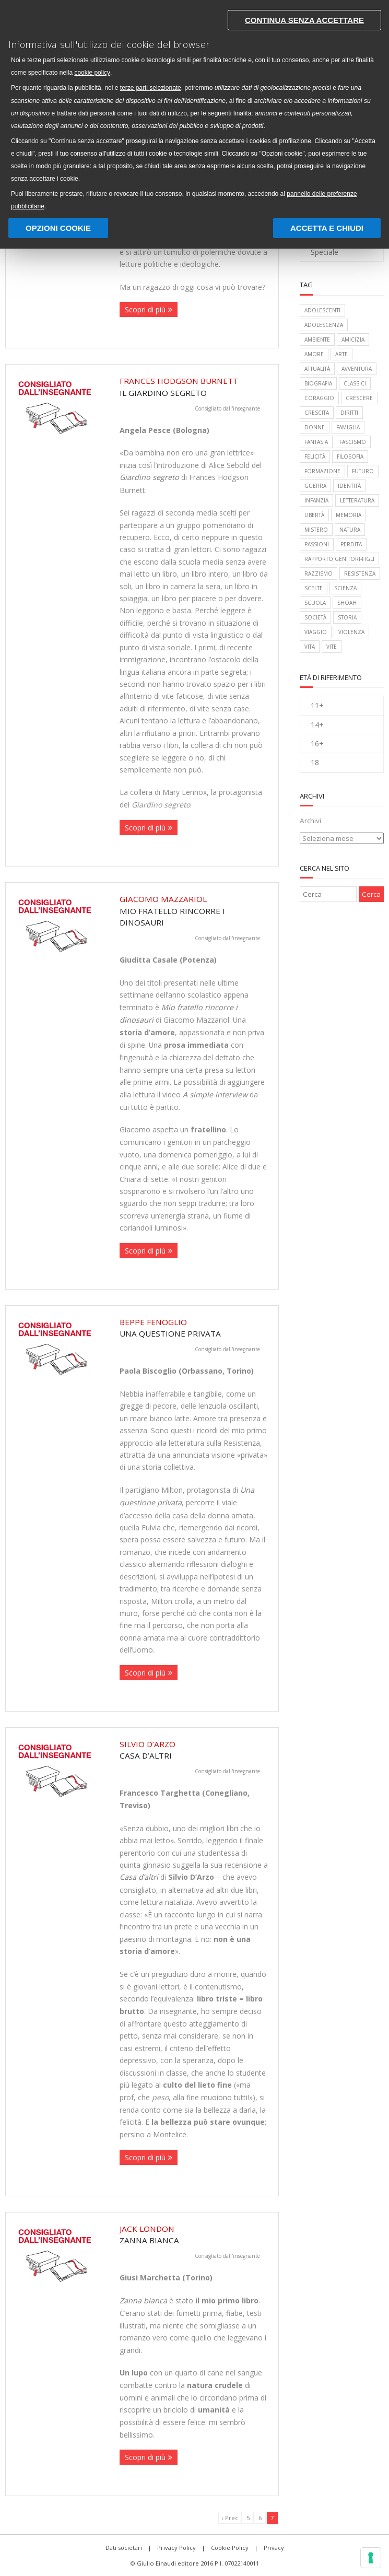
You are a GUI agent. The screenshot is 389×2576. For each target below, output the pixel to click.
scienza (345, 588)
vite (331, 646)
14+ (317, 725)
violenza (351, 632)
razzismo (318, 573)
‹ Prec (230, 2518)
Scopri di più (145, 309)
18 (315, 762)
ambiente (317, 339)
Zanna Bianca (194, 2234)
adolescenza (323, 325)
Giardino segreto (149, 477)
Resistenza (359, 573)
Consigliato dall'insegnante (227, 408)
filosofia (350, 456)
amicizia (352, 339)
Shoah (347, 602)
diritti (349, 412)
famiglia (348, 427)
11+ (317, 705)
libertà (314, 515)
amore (314, 354)
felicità (314, 456)
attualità (317, 368)
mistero (316, 529)
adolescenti (322, 310)
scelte (313, 588)
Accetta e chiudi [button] (326, 227)
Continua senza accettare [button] (304, 20)
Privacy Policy (176, 2547)
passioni (316, 544)
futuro (363, 471)
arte (341, 354)
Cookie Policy (230, 2547)
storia (347, 617)
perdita (351, 544)
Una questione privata (194, 1327)
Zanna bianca (143, 2300)
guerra (315, 485)
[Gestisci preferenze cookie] (371, 2558)
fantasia (316, 442)
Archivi (310, 820)
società (315, 617)
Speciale (324, 252)
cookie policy (92, 73)
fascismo (352, 442)
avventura (356, 368)
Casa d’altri (194, 1749)
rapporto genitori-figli (339, 559)
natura (349, 529)
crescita (316, 412)
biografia (318, 383)
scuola (315, 602)
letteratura (357, 500)
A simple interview (215, 1094)
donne (314, 427)
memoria (348, 515)
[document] (194, 107)
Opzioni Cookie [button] (58, 227)
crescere (359, 398)
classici (355, 383)
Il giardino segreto (194, 386)
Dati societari (123, 2547)
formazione (322, 471)
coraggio (319, 398)
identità (349, 485)
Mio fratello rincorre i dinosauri (194, 910)
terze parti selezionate (151, 88)
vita (309, 646)
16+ (317, 743)
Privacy (274, 2547)
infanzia (316, 500)
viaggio (315, 632)
